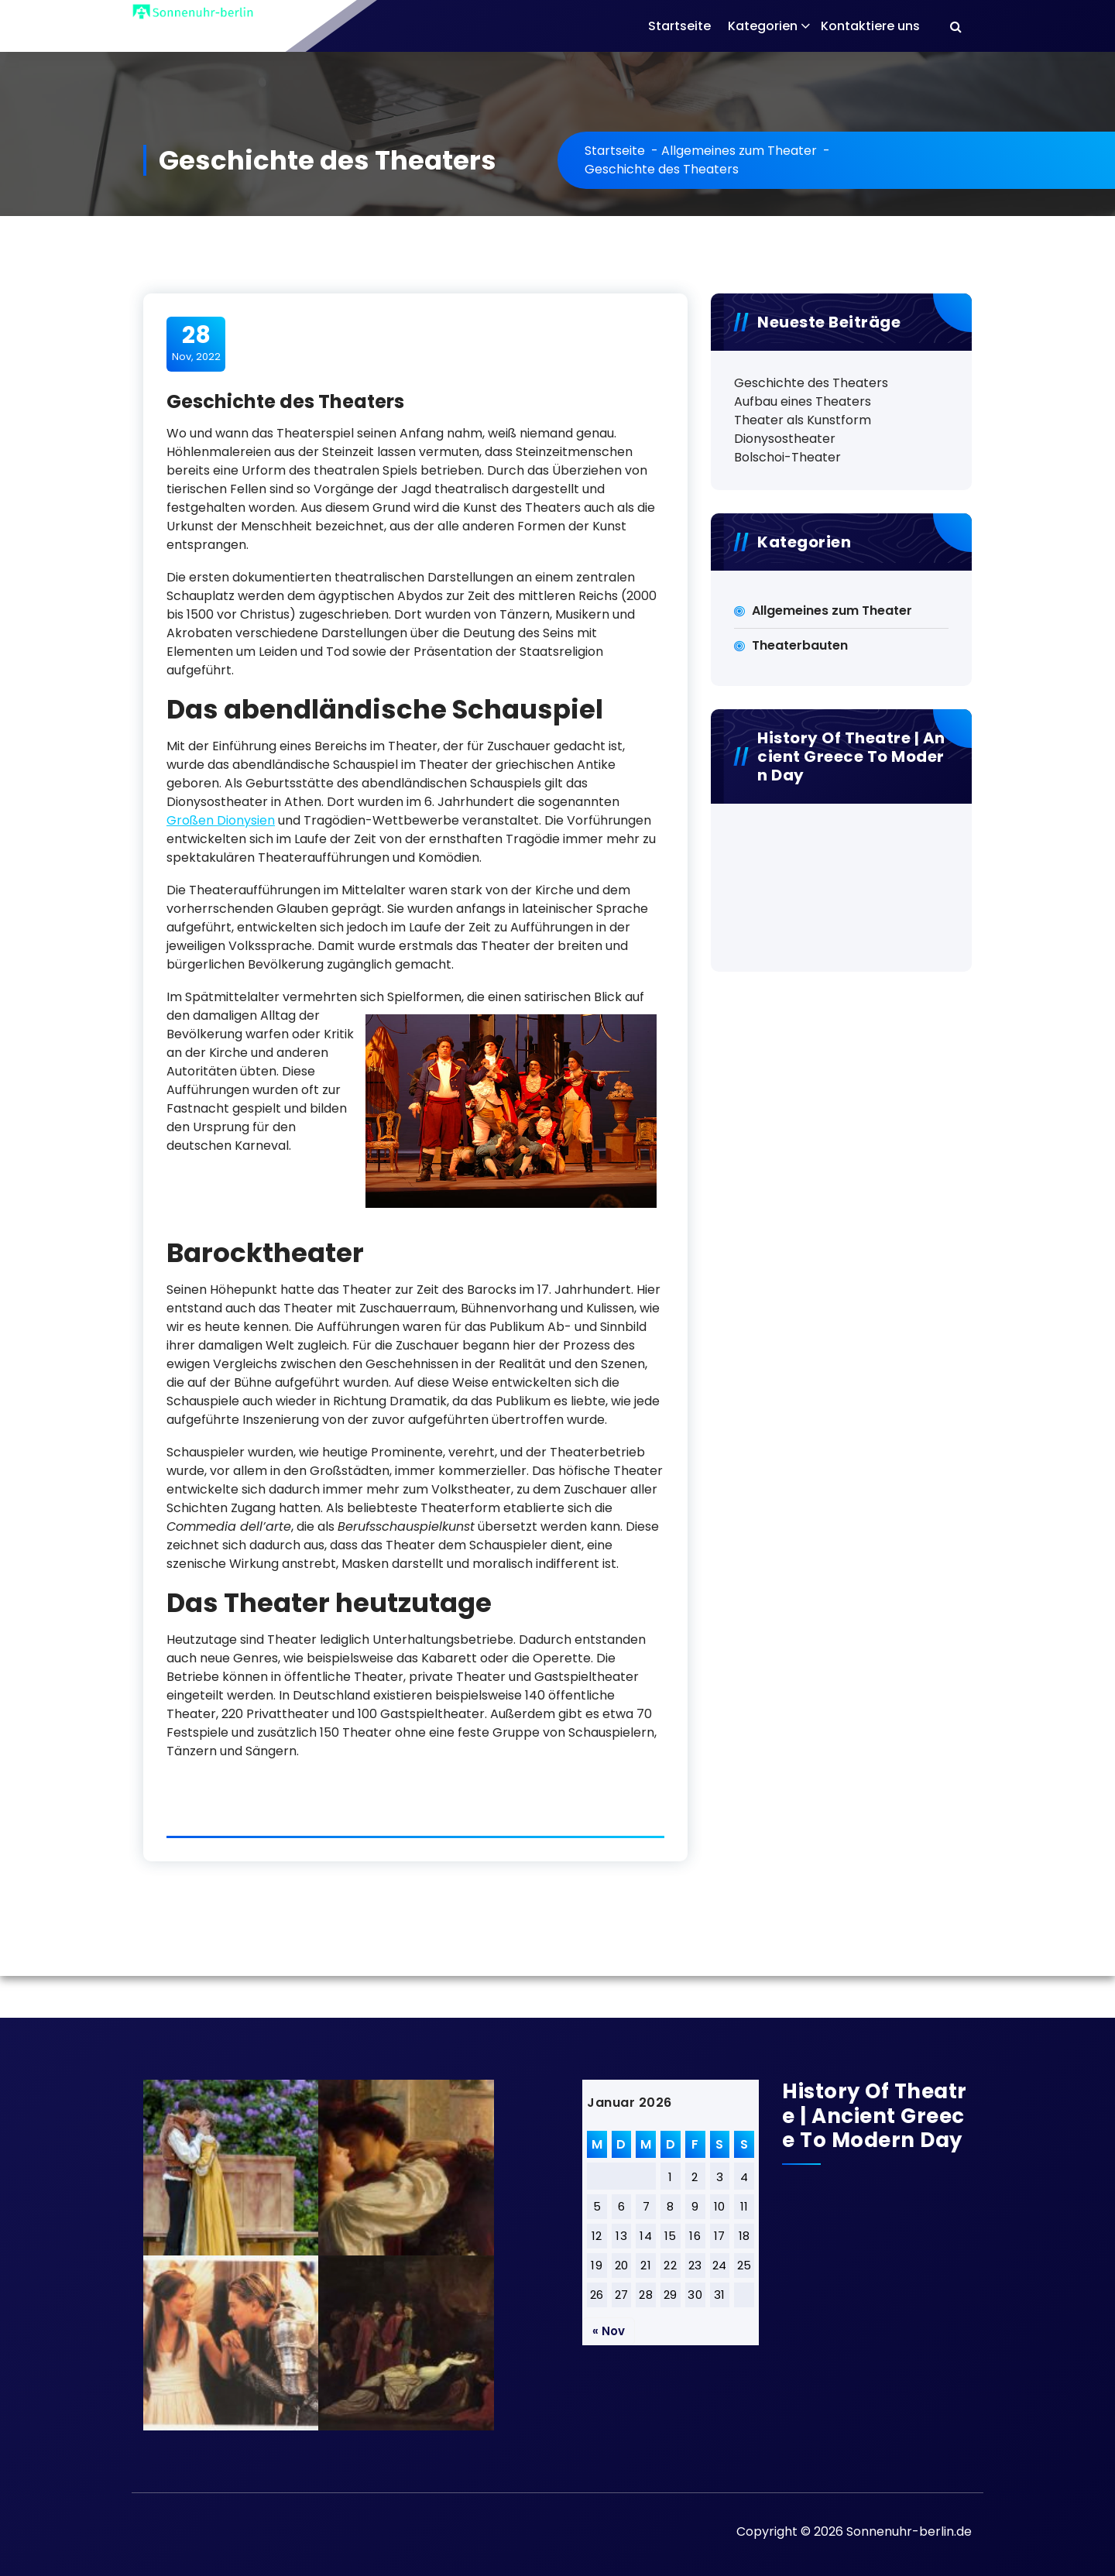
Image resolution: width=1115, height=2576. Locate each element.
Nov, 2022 (196, 343)
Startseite (679, 26)
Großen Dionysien (220, 820)
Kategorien (763, 26)
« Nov (608, 2331)
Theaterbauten (800, 645)
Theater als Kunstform (802, 420)
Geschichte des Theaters (811, 383)
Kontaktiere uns (870, 26)
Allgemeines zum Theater (739, 150)
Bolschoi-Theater (787, 457)
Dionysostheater (784, 439)
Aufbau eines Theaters (802, 401)
